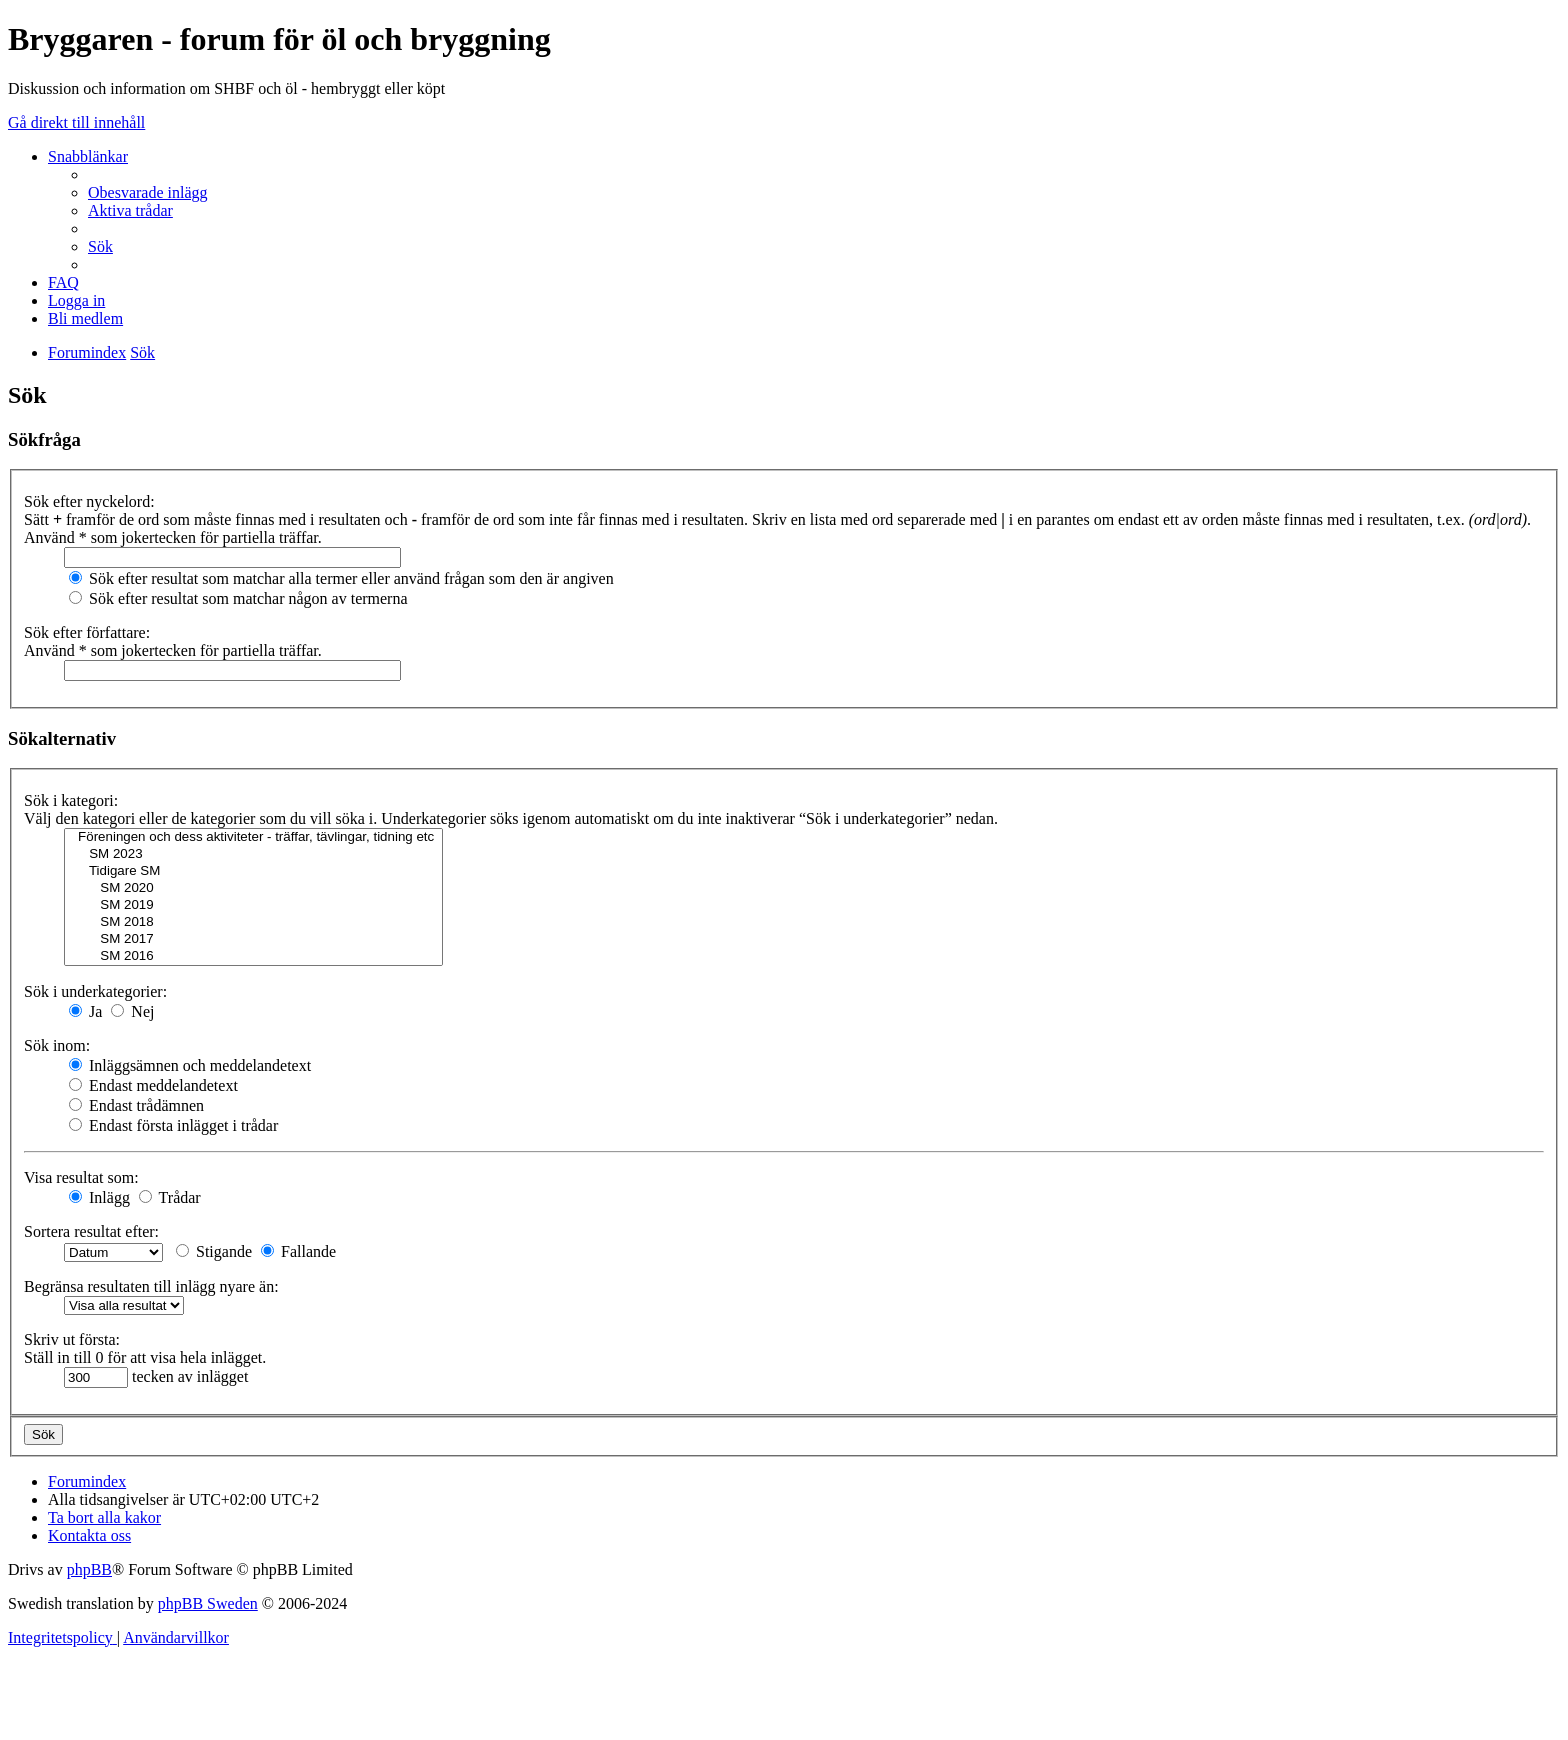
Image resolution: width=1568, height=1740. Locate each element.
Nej (132, 1011)
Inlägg (99, 1197)
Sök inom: (57, 1045)
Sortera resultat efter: (91, 1231)
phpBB (89, 1569)
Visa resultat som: (81, 1177)
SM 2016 (253, 956)
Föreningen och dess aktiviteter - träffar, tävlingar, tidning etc (253, 837)
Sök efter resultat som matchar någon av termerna (238, 598)
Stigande (214, 1251)
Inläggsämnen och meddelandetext (190, 1065)
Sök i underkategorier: (95, 991)
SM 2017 (253, 939)
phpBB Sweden (208, 1603)
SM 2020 (253, 888)
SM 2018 (253, 922)
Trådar (170, 1197)
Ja (85, 1011)
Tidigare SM (253, 871)
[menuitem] (148, 192)
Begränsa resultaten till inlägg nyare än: (151, 1286)
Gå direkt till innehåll (76, 122)
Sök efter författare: (87, 632)
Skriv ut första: (72, 1339)
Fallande (298, 1251)
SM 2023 (253, 854)
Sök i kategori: (71, 800)
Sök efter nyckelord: (89, 501)
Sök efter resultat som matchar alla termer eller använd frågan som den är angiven (341, 578)
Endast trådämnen (136, 1105)
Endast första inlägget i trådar (173, 1125)
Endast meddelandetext (153, 1085)
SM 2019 (253, 905)
